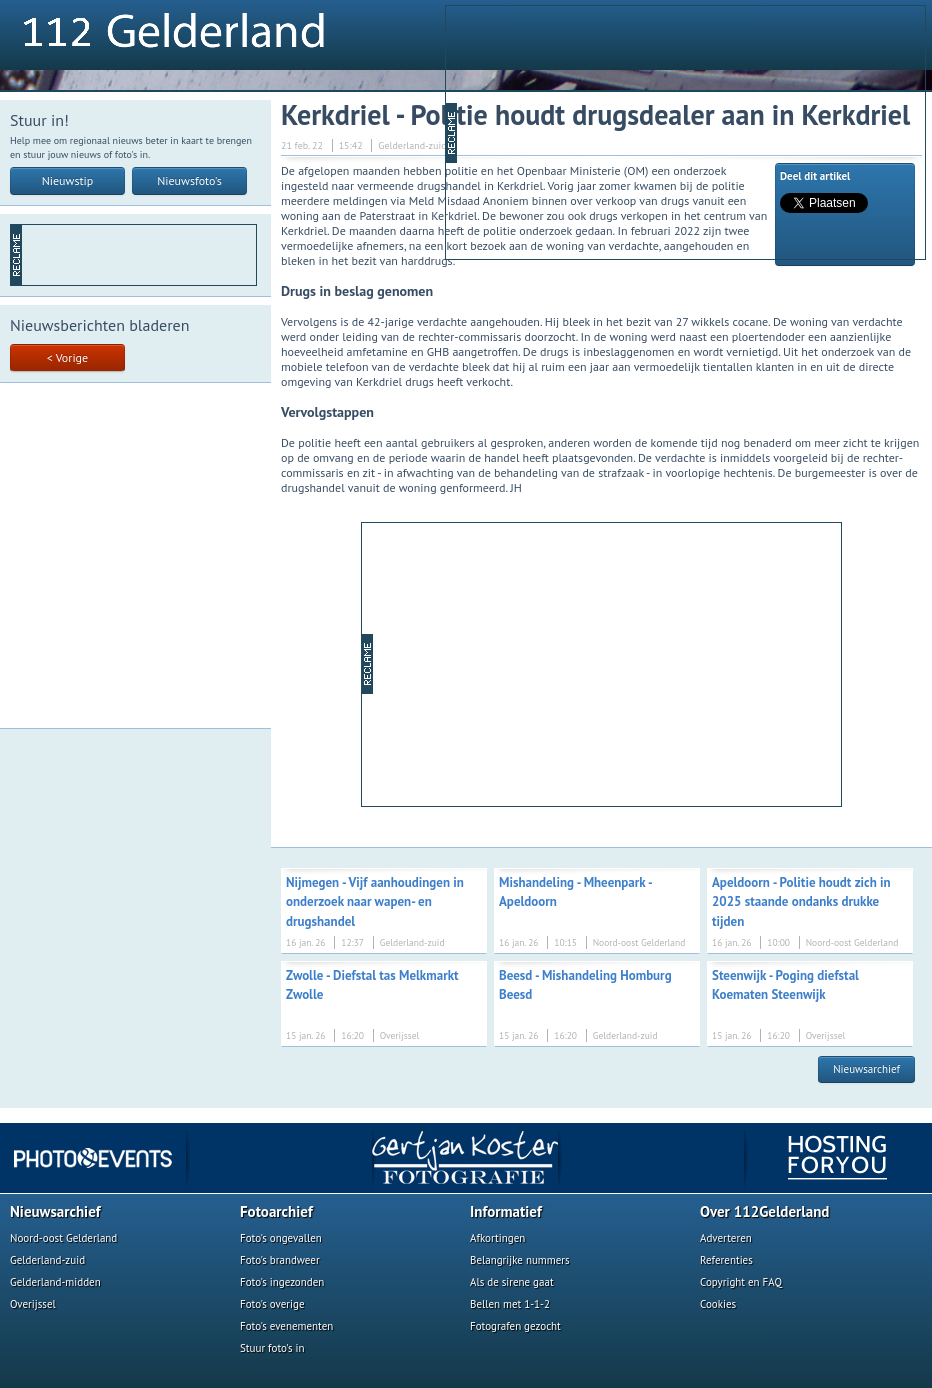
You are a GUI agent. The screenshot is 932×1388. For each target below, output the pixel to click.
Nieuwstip (68, 180)
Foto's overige (272, 1304)
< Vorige (67, 357)
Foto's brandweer (280, 1260)
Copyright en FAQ (741, 1282)
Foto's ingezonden (282, 1282)
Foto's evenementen (286, 1326)
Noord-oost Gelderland (63, 1238)
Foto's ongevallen (281, 1238)
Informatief (506, 1211)
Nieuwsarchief (866, 1069)
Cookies (718, 1304)
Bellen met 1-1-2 (510, 1304)
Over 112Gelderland (764, 1211)
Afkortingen (497, 1238)
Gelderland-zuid (47, 1260)
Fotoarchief (276, 1211)
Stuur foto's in (272, 1348)
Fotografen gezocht (515, 1326)
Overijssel (33, 1304)
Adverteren (726, 1238)
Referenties (726, 1260)
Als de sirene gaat (512, 1282)
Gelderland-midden (55, 1282)
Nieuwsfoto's (189, 180)
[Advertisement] (612, 131)
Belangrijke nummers (520, 1260)
